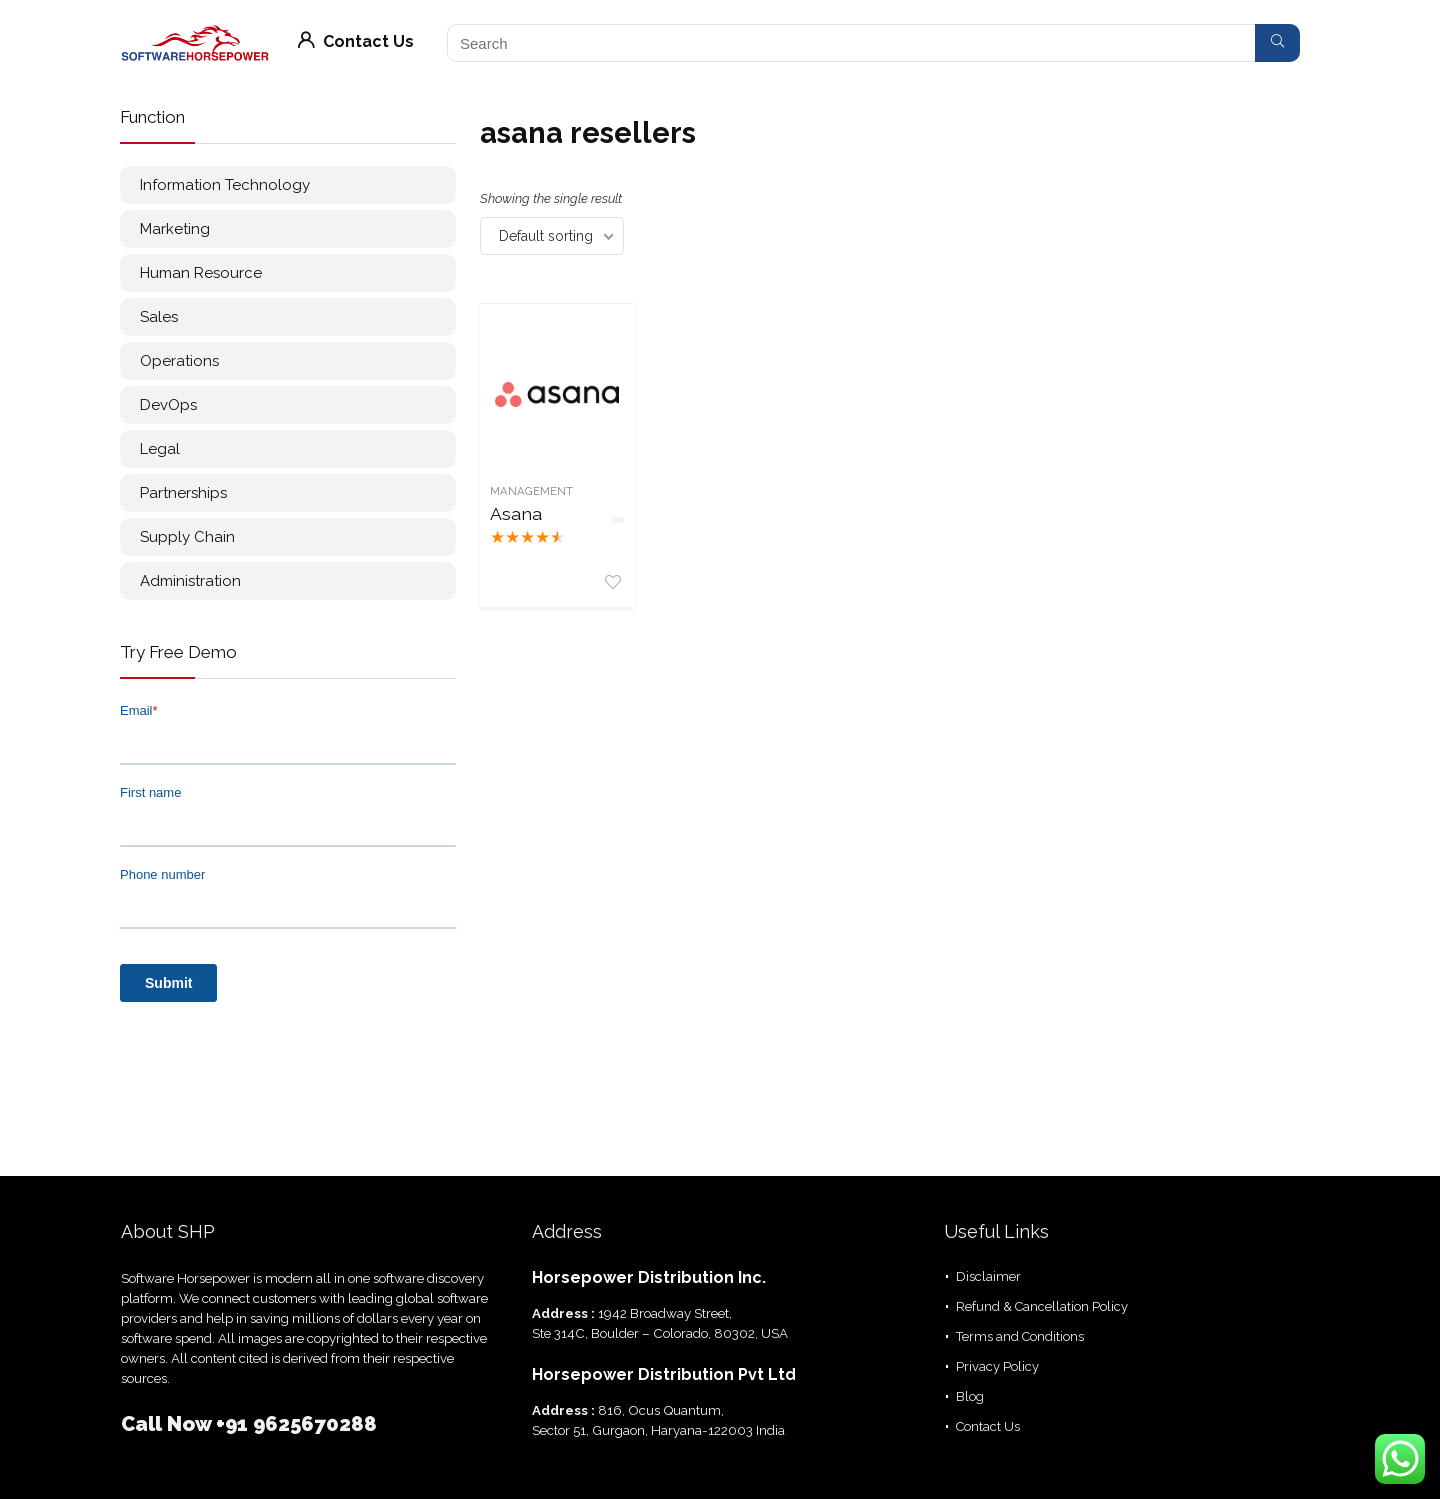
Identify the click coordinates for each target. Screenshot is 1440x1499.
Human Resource (201, 273)
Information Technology (225, 185)
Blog (970, 1396)
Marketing (175, 229)
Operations (179, 361)
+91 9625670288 (296, 1424)
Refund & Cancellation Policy (1042, 1306)
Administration (190, 581)
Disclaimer (988, 1276)
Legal (160, 449)
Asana (516, 513)
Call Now (168, 1424)
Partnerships (183, 493)
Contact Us (356, 41)
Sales (159, 317)
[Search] (1277, 43)
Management (531, 491)
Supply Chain (187, 537)
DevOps (168, 405)
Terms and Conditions (1020, 1336)
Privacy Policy (997, 1366)
